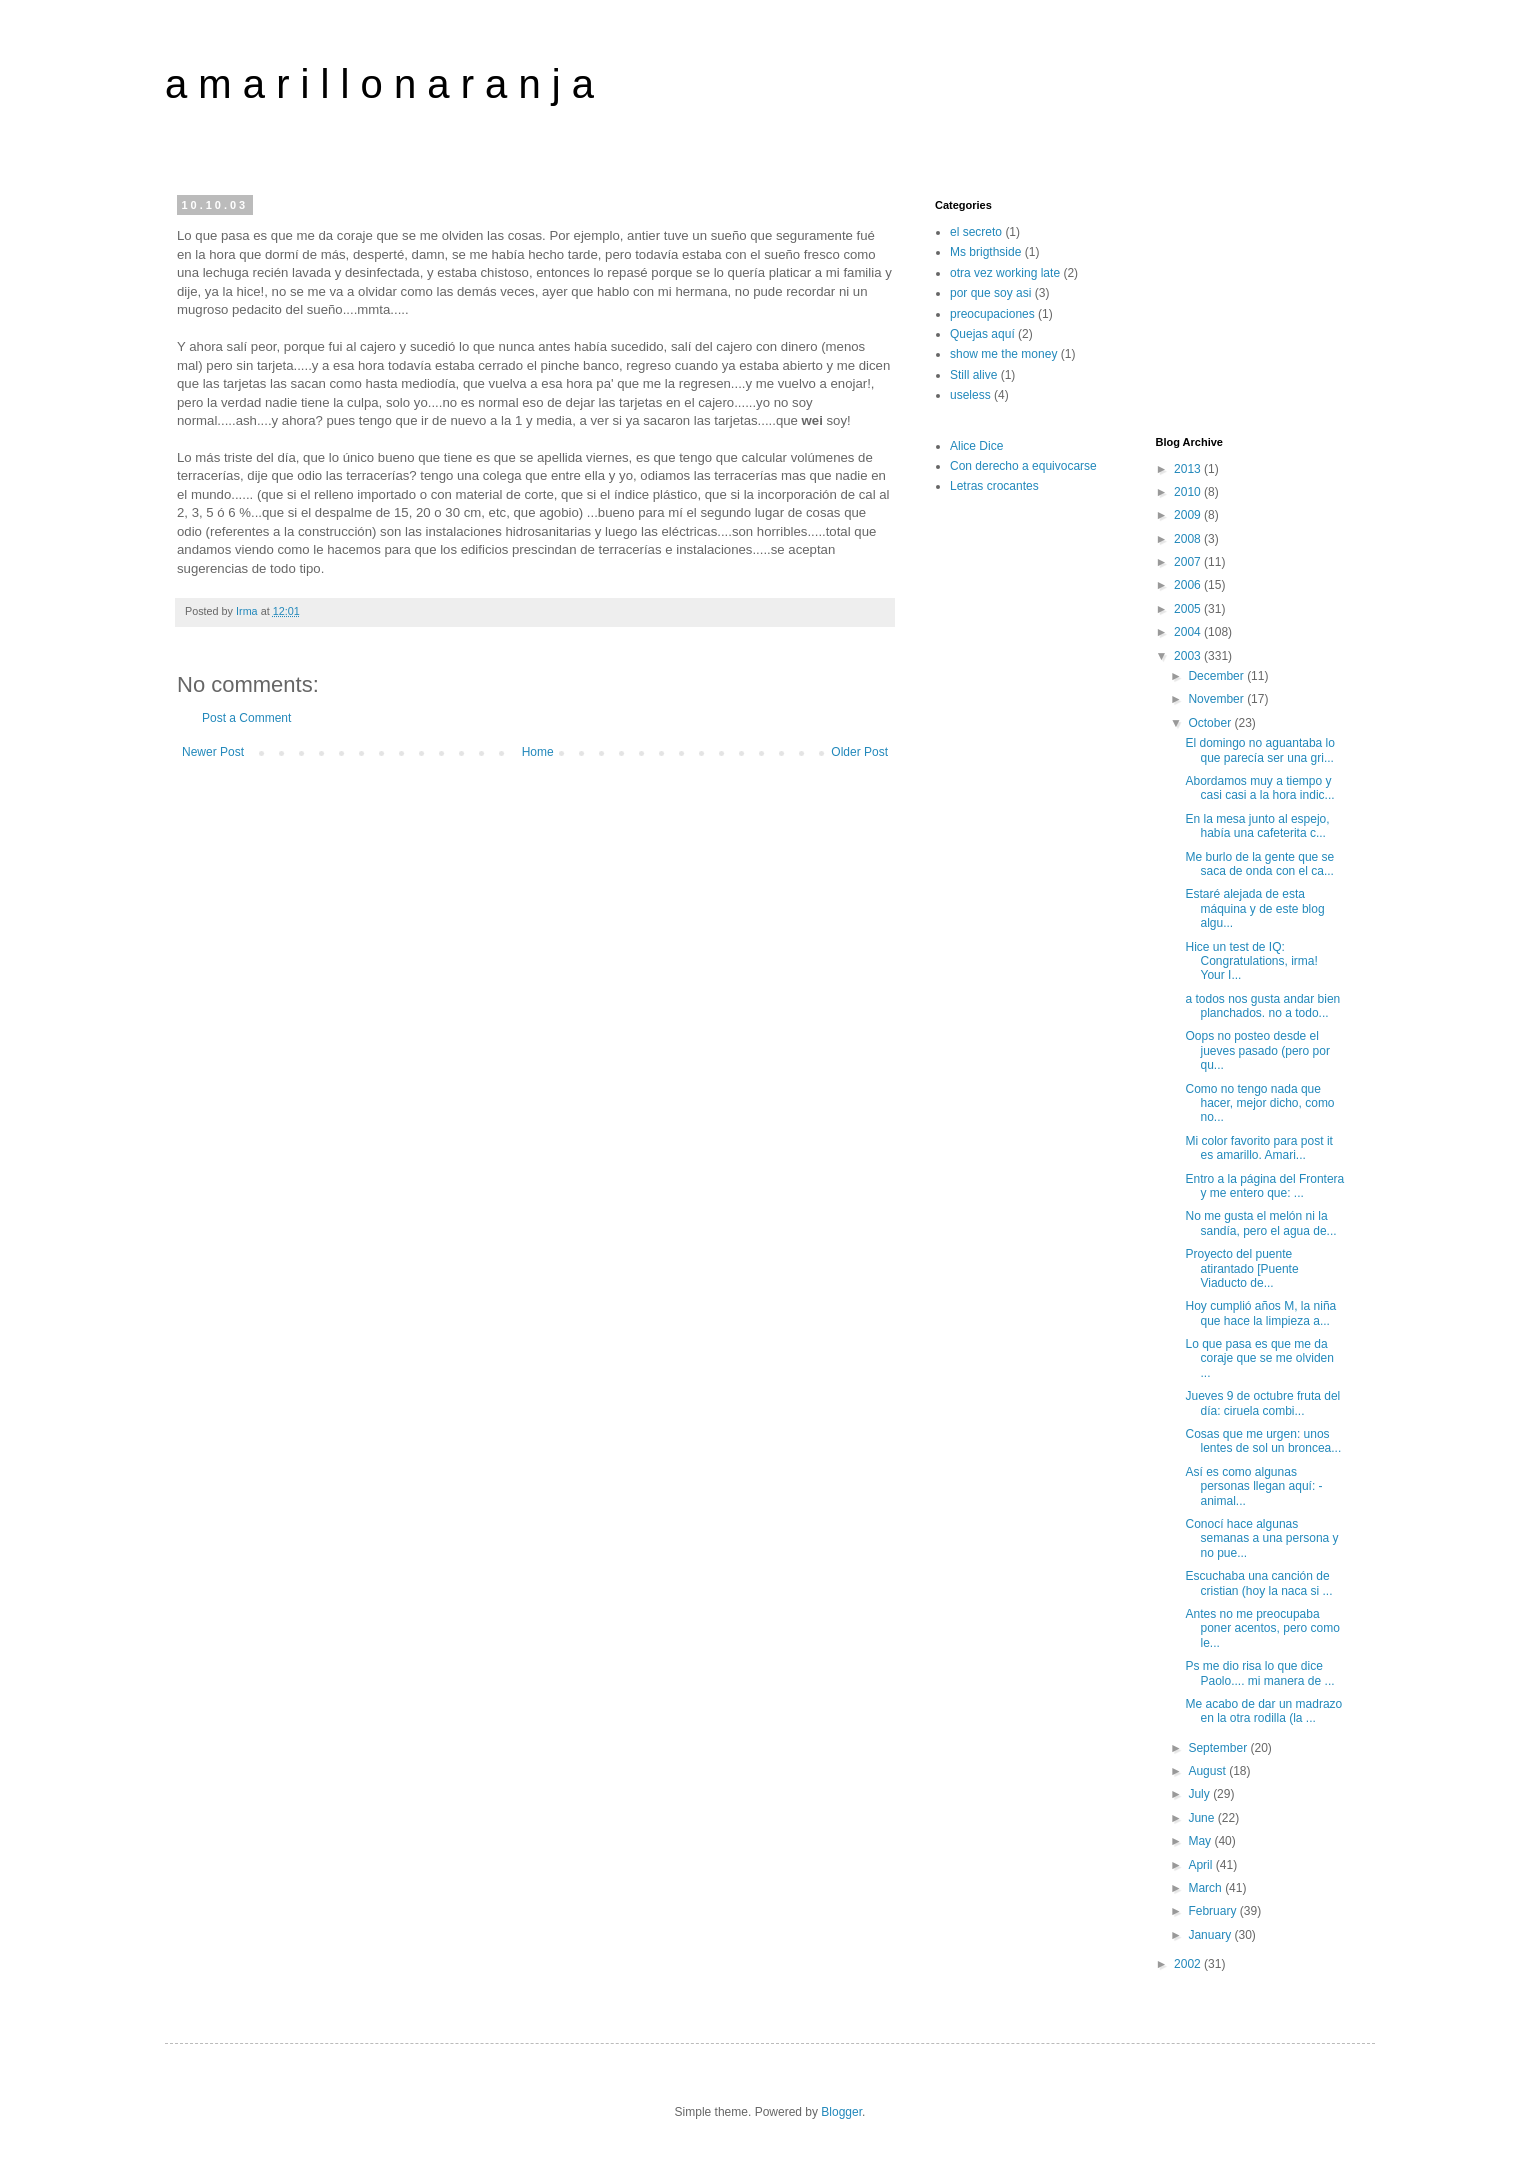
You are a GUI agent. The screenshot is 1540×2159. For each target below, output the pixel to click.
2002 (1189, 1964)
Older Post (859, 752)
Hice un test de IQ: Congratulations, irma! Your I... (1251, 961)
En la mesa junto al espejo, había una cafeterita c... (1257, 826)
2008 (1189, 539)
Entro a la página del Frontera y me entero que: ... (1264, 1186)
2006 (1189, 585)
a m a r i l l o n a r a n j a (379, 84)
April (1201, 1865)
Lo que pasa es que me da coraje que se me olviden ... (1259, 1358)
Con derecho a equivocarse (1023, 466)
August (1208, 1771)
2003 (1189, 656)
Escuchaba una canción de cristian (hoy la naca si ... (1258, 1583)
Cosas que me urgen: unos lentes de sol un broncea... (1263, 1441)
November (1217, 699)
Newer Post (213, 752)
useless (970, 395)
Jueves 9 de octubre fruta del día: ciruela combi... (1262, 1403)
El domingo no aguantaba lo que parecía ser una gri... (1259, 750)
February (1213, 1911)
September (1219, 1748)
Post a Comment (246, 718)
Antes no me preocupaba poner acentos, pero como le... (1262, 1628)
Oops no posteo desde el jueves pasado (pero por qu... (1257, 1050)
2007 (1189, 562)
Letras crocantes (994, 486)
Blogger (841, 2112)
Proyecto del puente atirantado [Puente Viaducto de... (1241, 1268)
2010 (1189, 492)
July (1200, 1794)
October (1211, 723)
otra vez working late (1005, 273)
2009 (1189, 515)
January (1211, 1935)
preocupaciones (992, 314)
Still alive (973, 375)
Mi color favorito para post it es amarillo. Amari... (1258, 1148)
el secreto (976, 232)
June (1202, 1818)
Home (538, 752)
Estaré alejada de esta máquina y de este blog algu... (1254, 908)
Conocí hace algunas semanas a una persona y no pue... (1261, 1538)
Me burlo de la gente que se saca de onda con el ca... (1259, 864)
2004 (1189, 632)
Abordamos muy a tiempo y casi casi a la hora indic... (1259, 788)
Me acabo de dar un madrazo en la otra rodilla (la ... (1263, 1711)
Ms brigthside (985, 252)
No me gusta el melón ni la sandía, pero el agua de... (1260, 1223)
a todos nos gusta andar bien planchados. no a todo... (1262, 1006)
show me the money (1003, 354)
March (1206, 1888)
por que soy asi (990, 293)
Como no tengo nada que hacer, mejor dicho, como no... (1259, 1103)
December (1217, 676)
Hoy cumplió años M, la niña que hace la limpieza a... (1260, 1313)
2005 (1189, 609)
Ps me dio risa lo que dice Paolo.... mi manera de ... (1259, 1673)
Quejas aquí (982, 334)
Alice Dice (976, 446)
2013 (1189, 469)
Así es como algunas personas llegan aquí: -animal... (1253, 1486)
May (1201, 1841)
